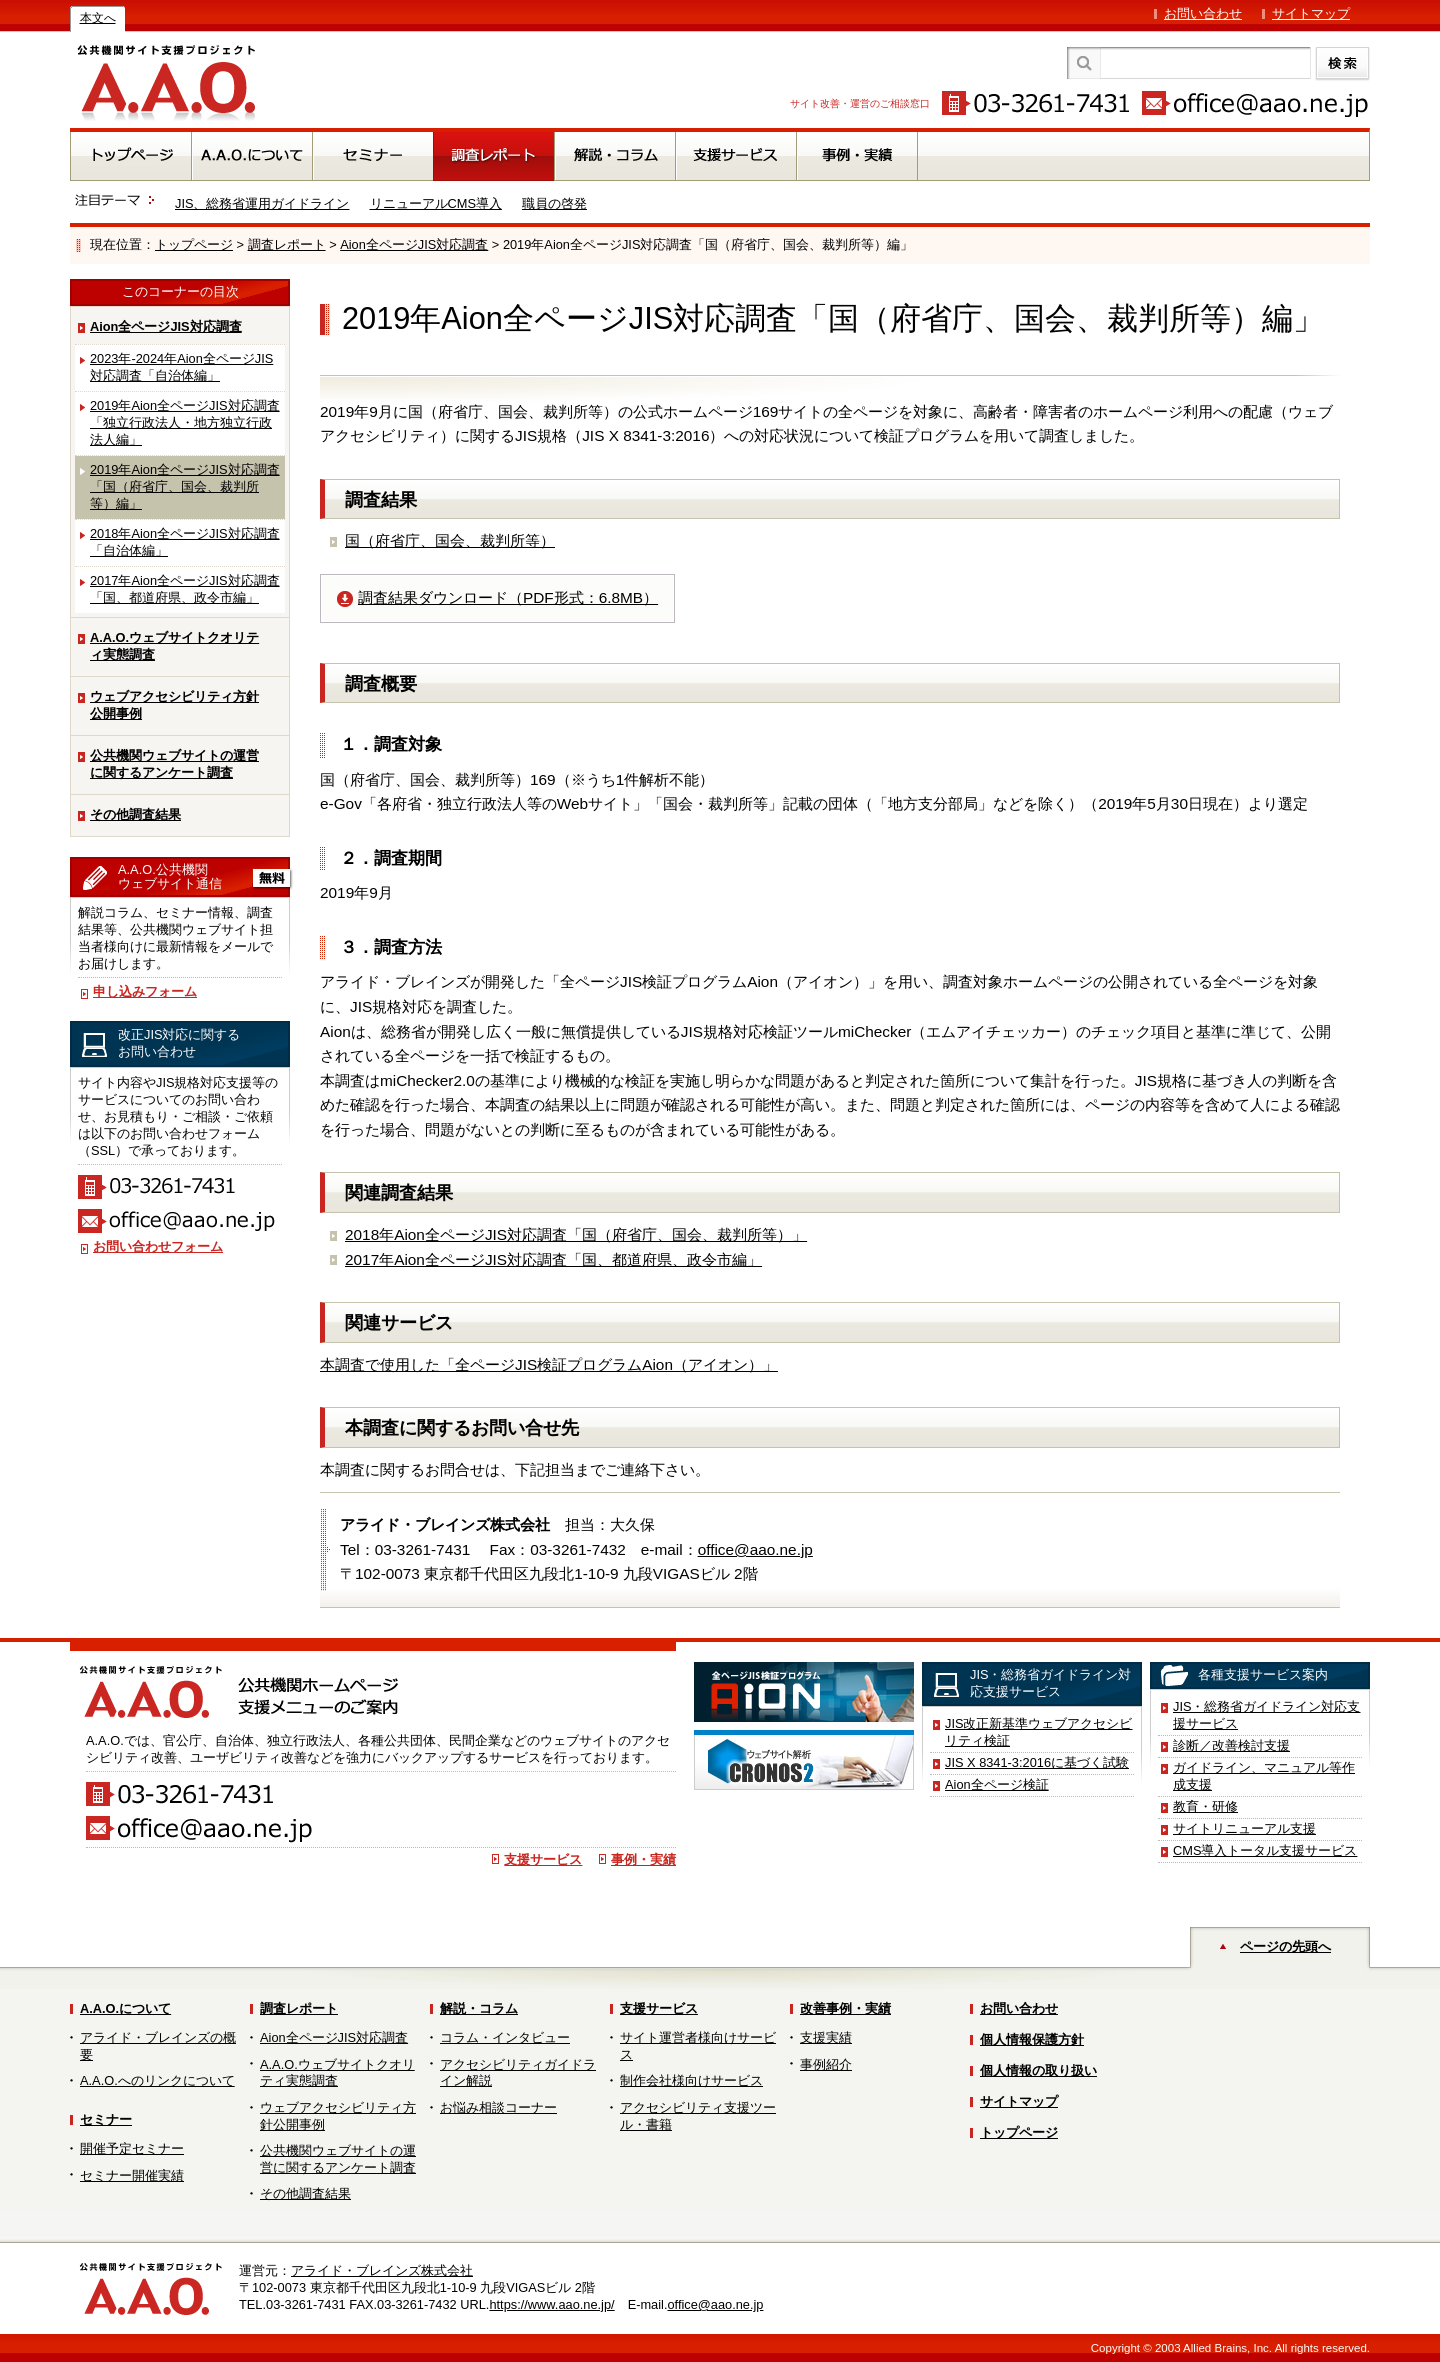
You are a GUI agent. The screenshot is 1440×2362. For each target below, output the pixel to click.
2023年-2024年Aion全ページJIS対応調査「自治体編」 (181, 367)
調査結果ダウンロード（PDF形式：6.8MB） (508, 597)
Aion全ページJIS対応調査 (414, 244)
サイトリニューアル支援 (1244, 1828)
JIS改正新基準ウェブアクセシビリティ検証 (1039, 1732)
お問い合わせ (1203, 13)
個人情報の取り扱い (1038, 2070)
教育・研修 (1205, 1806)
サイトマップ (1311, 13)
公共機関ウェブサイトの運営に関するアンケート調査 (174, 764)
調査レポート (287, 244)
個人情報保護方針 (1032, 2039)
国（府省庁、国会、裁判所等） (450, 540)
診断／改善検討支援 (1231, 1745)
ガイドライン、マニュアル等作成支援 (1264, 1776)
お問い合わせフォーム (158, 1246)
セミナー (106, 2119)
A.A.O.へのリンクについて (157, 2080)
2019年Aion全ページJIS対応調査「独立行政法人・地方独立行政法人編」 (185, 422)
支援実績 (826, 2037)
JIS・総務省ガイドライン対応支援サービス (1267, 1715)
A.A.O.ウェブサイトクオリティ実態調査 (174, 646)
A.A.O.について (125, 2008)
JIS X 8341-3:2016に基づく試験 (1037, 1762)
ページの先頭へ (1285, 1946)
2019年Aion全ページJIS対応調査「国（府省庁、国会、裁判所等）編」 (185, 486)
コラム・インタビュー (505, 2037)
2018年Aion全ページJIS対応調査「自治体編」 (185, 542)
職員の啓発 (554, 203)
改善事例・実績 (845, 2008)
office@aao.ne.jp (755, 1549)
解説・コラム (479, 2008)
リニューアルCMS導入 (436, 203)
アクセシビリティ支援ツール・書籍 (698, 2116)
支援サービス (543, 1859)
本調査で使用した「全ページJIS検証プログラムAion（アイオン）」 (549, 1364)
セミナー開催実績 (132, 2175)
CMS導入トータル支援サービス (1265, 1850)
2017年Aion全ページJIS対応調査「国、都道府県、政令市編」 (185, 589)
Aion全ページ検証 (997, 1784)
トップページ (194, 244)
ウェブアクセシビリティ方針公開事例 (174, 705)
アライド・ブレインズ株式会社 (382, 2270)
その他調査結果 (135, 814)
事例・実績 (643, 1859)
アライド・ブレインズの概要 (158, 2046)
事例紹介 (826, 2064)
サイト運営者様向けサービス (698, 2046)
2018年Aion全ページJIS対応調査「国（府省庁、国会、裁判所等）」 (576, 1234)
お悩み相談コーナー (498, 2107)
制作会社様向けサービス (691, 2080)
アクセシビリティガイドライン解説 (518, 2073)
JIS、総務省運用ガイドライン (262, 203)
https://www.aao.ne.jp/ (551, 2304)
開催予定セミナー (132, 2148)
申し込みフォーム (145, 991)
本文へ (98, 18)
